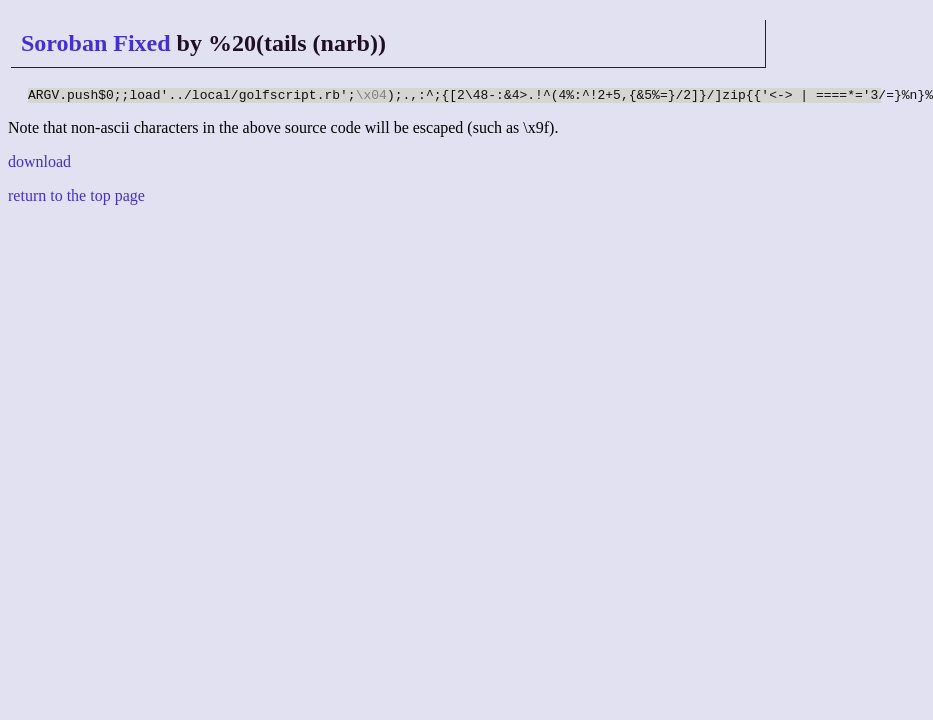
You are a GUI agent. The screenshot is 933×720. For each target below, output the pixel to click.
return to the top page (76, 198)
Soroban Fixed (96, 43)
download (39, 164)
